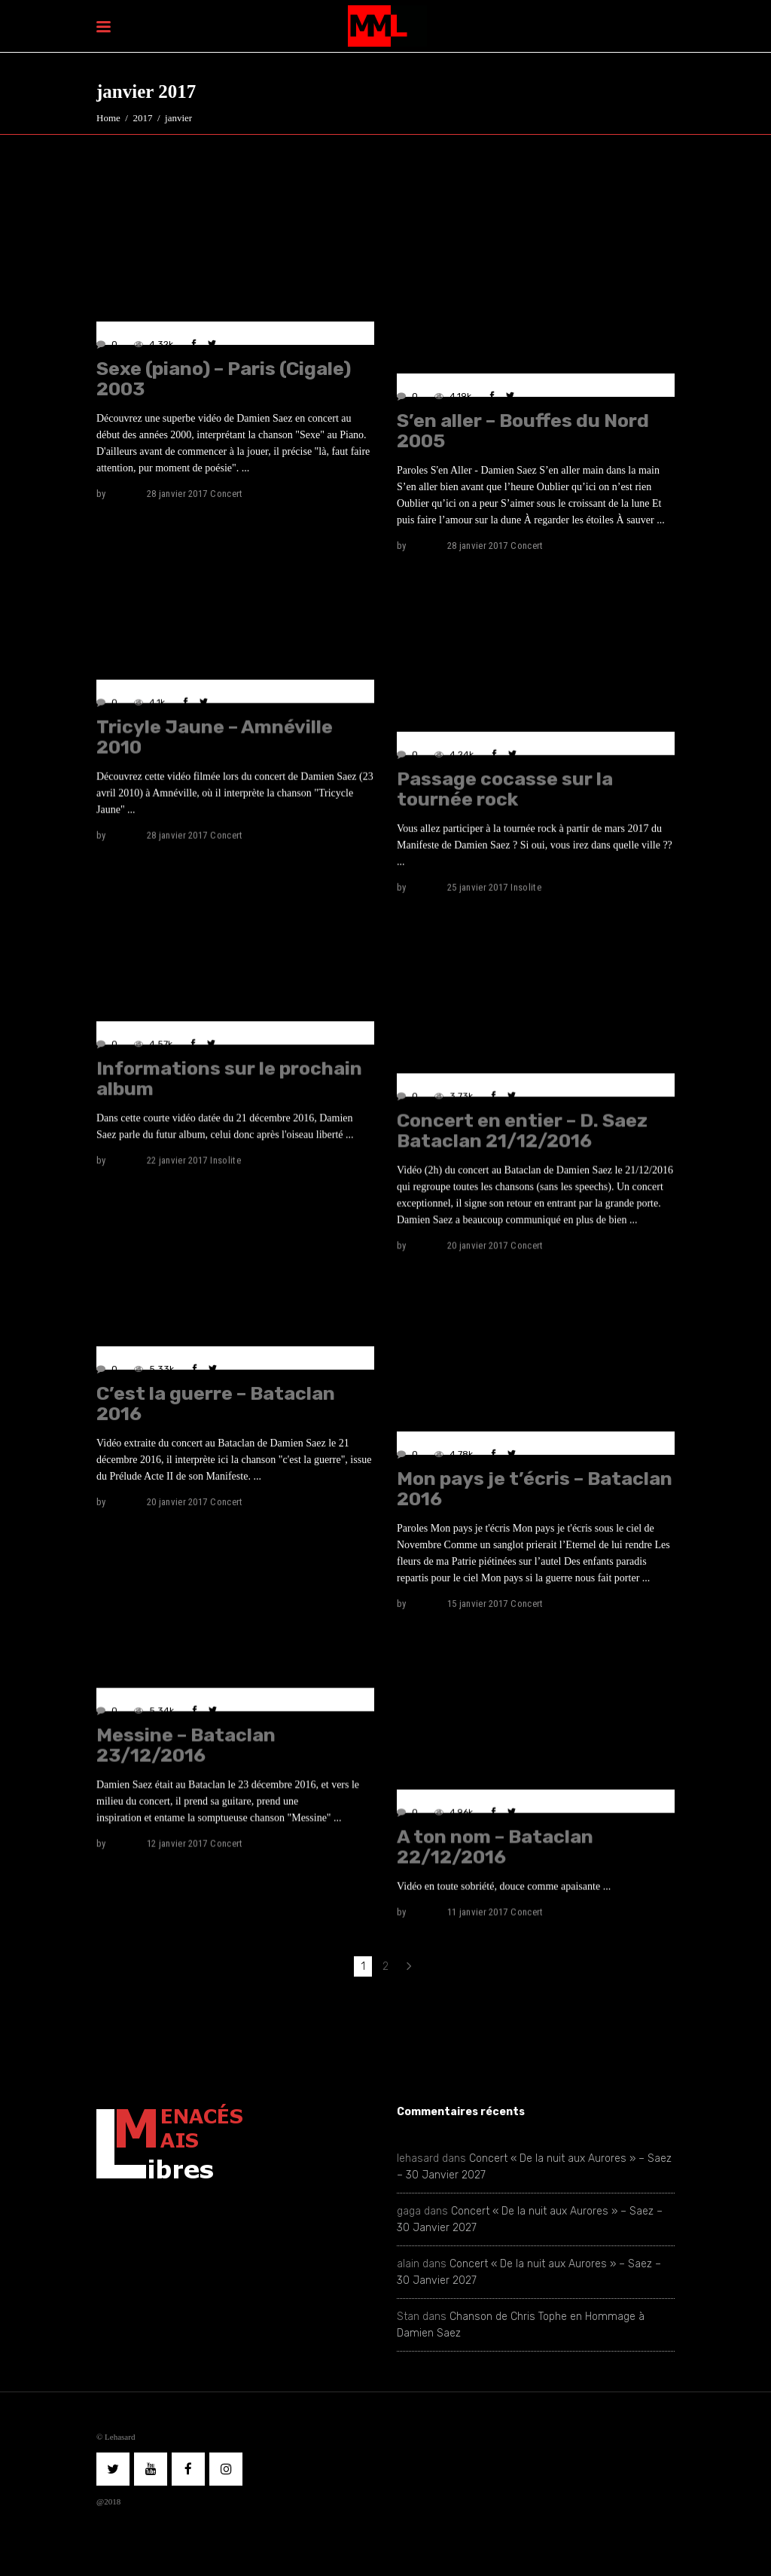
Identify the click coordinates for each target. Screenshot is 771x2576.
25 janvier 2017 (477, 886)
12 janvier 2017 (177, 1843)
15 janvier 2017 (477, 1603)
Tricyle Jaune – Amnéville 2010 (214, 736)
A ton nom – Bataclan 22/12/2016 (495, 1846)
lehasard (126, 493)
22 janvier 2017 (177, 1160)
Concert (226, 493)
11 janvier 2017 (477, 1911)
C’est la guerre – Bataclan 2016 (215, 1403)
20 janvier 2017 (477, 1245)
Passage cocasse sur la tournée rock (505, 788)
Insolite (525, 886)
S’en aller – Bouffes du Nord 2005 (523, 431)
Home (108, 117)
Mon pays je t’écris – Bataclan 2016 (534, 1489)
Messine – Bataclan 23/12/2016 (186, 1745)
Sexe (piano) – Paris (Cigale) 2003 (223, 379)
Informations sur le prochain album (229, 1078)
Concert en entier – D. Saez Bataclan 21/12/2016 (522, 1130)
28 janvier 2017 (177, 493)
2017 (142, 117)
